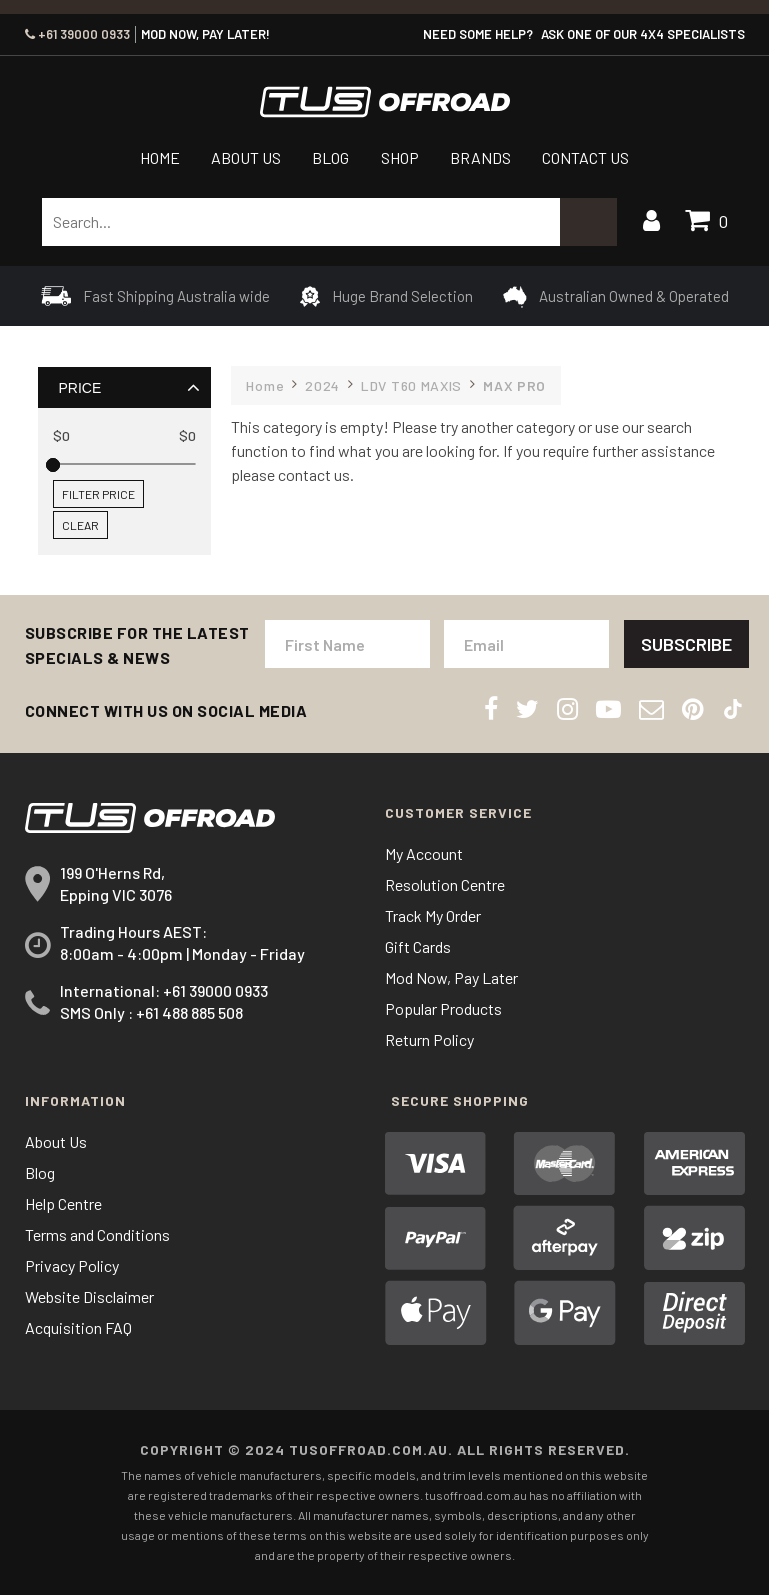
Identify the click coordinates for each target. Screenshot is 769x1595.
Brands (480, 157)
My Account (424, 853)
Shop (400, 157)
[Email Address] (526, 644)
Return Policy (429, 1039)
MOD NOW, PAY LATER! (205, 34)
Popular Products (443, 1008)
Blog (330, 157)
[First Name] (347, 644)
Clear (80, 525)
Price (79, 388)
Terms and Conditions (97, 1234)
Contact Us (585, 157)
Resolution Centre (445, 884)
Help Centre (63, 1203)
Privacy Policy (72, 1265)
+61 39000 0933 (77, 34)
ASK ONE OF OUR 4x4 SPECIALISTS (643, 34)
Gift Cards (418, 946)
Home (160, 157)
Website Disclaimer (89, 1296)
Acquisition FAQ (78, 1327)
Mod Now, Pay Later (451, 977)
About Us (246, 157)
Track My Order (433, 915)
